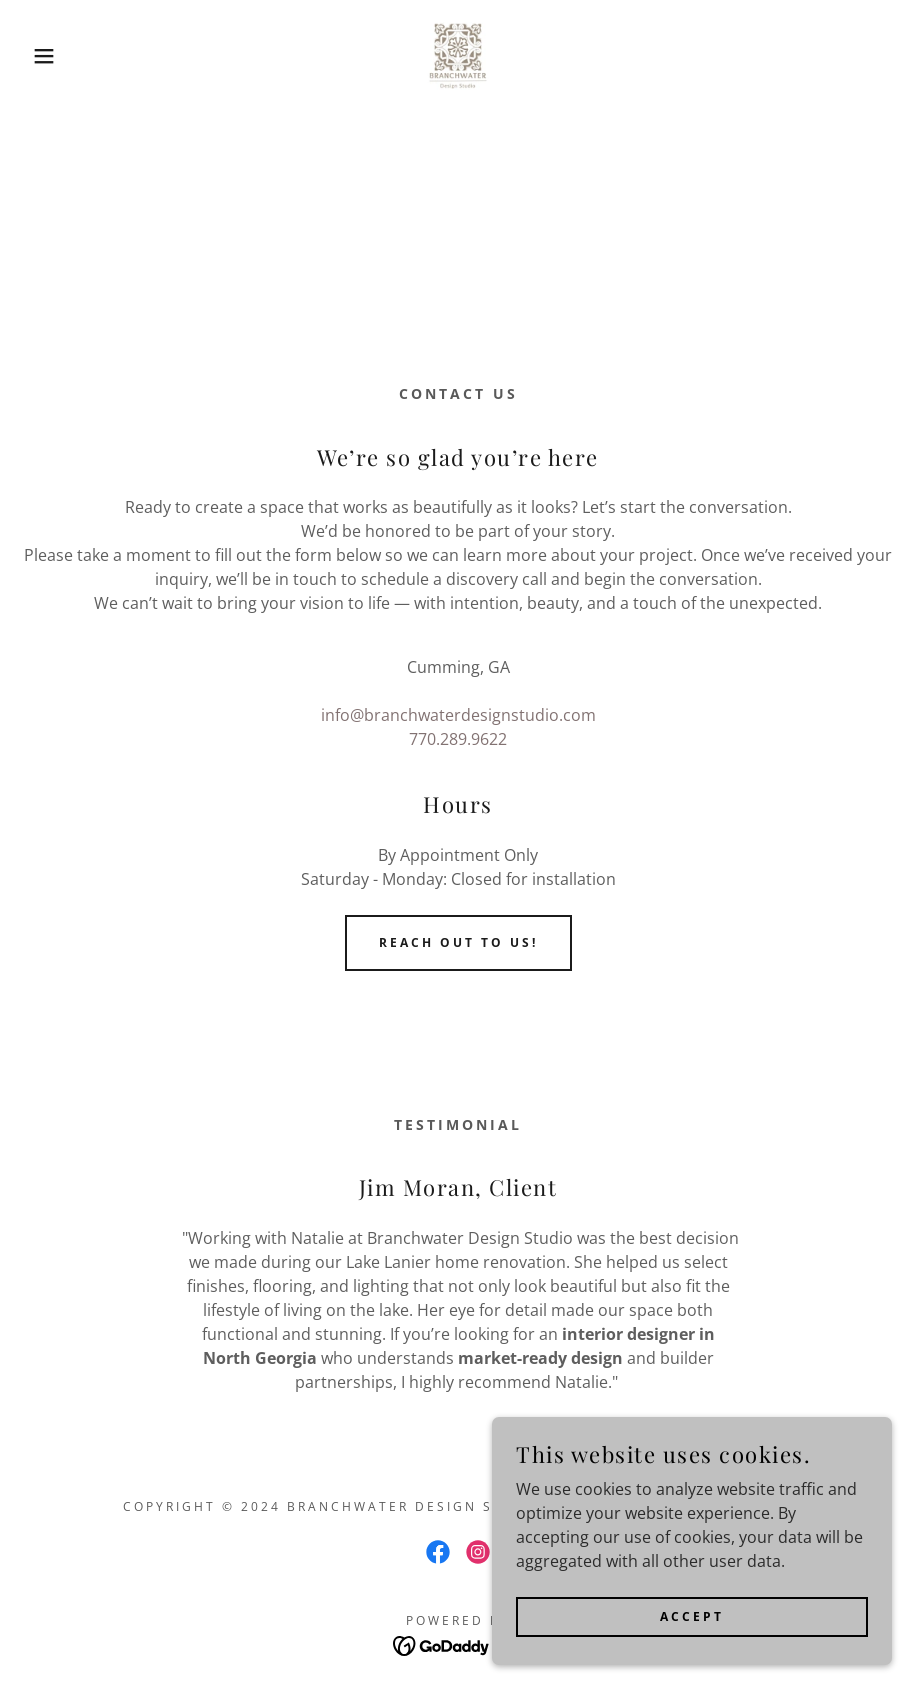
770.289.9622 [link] (458, 739)
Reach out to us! (458, 942)
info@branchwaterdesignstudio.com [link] (458, 715)
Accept (692, 1616)
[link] (458, 56)
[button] (46, 56)
